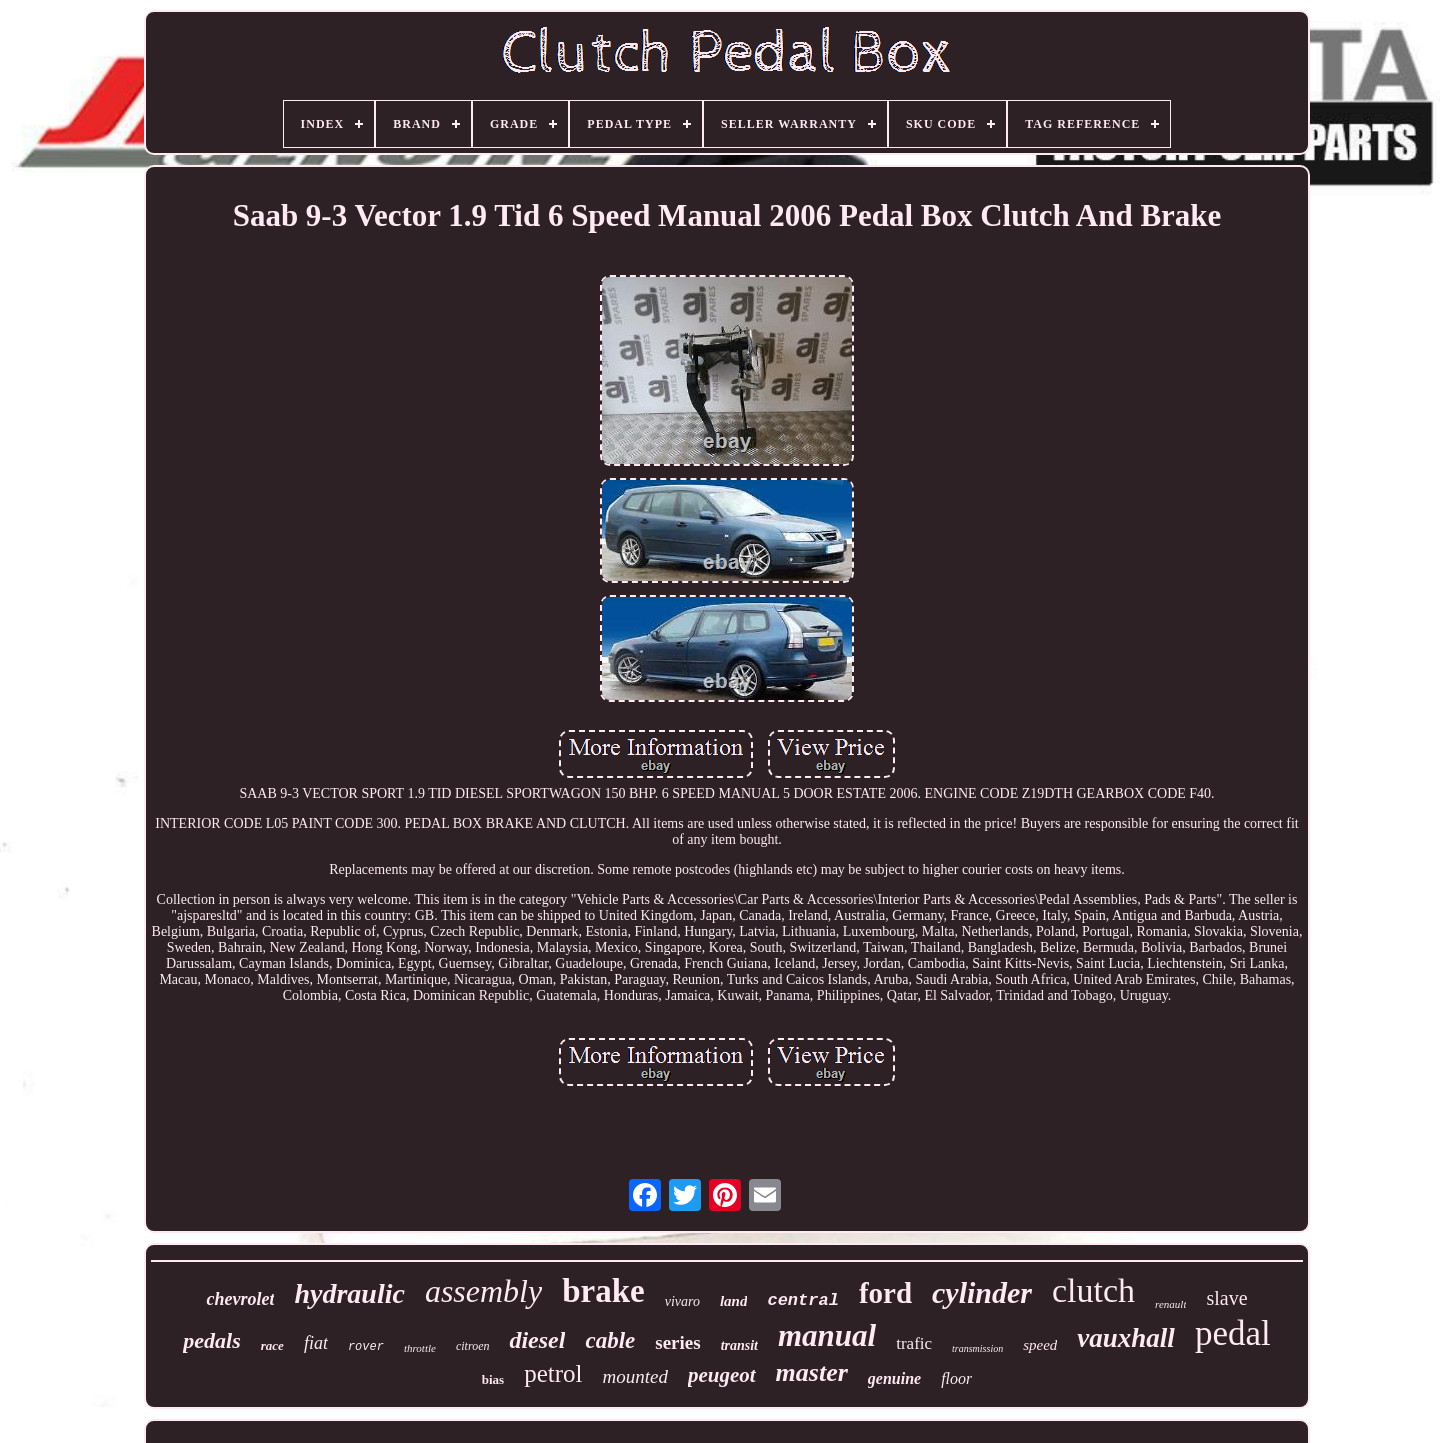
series (677, 1342)
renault (1170, 1304)
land (734, 1301)
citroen (473, 1346)
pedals (211, 1340)
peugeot (722, 1375)
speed (1040, 1345)
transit (739, 1345)
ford (885, 1293)
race (272, 1345)
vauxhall (1126, 1338)
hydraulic (349, 1293)
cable (610, 1340)
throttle (420, 1348)
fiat (316, 1343)
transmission (977, 1348)
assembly (483, 1291)
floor (956, 1378)
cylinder (982, 1292)
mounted (634, 1376)
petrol (553, 1373)
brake (603, 1291)
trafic (914, 1343)
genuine (894, 1378)
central (802, 1300)
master (812, 1372)
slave (1226, 1298)
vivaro (682, 1301)
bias (493, 1379)
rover (366, 1347)
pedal (1233, 1333)
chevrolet (240, 1299)
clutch (1093, 1290)
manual (827, 1335)
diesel (537, 1340)
